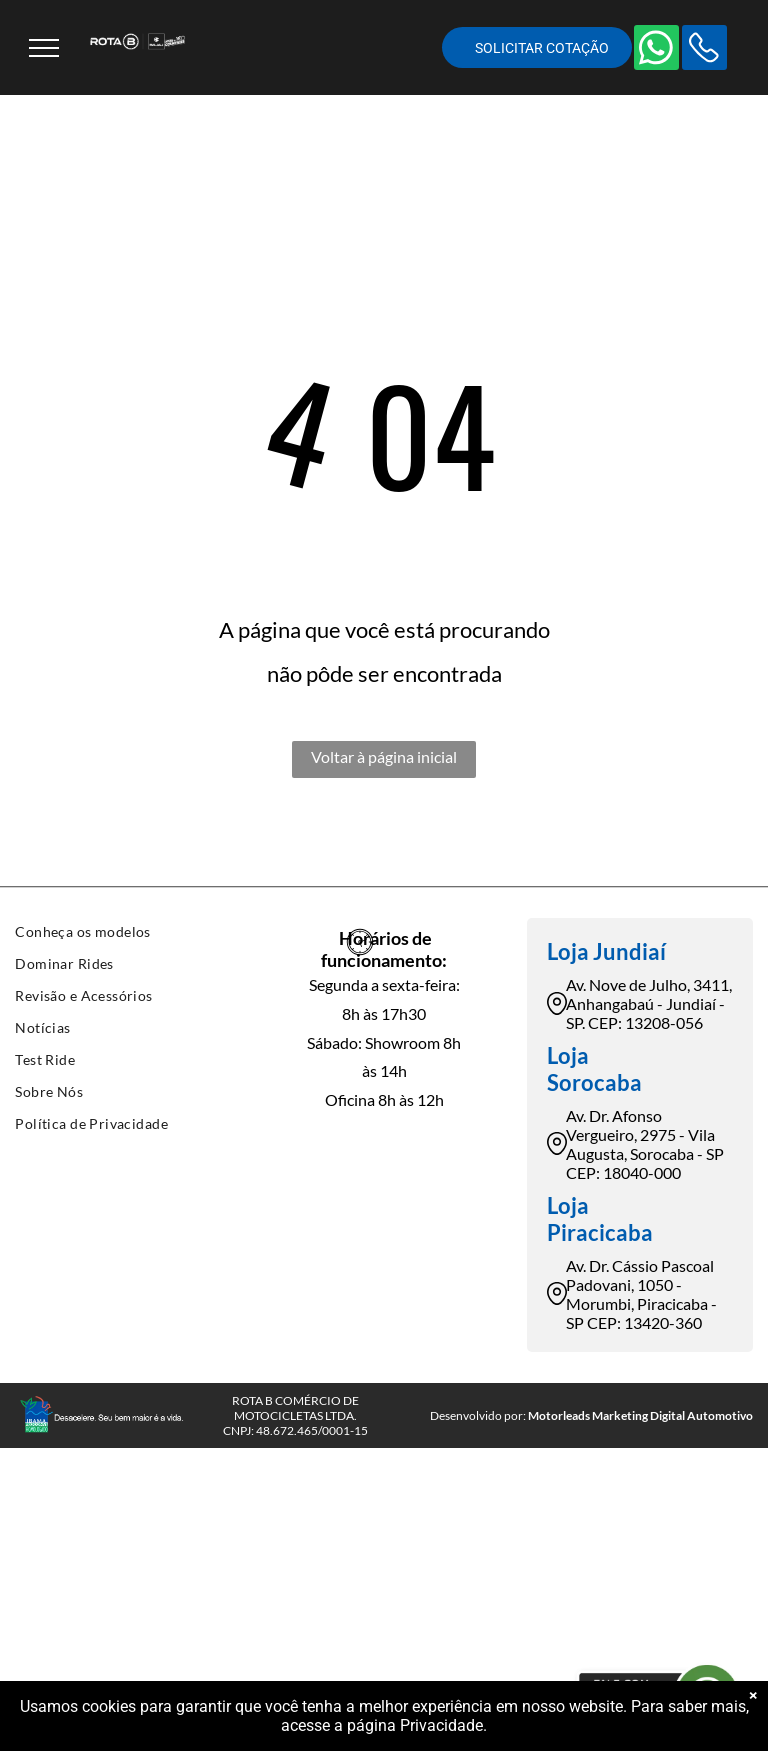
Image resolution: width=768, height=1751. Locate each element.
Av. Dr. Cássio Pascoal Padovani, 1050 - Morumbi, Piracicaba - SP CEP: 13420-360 (641, 1294)
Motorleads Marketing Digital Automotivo (640, 1415)
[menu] (44, 48)
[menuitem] (128, 934)
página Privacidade (415, 1725)
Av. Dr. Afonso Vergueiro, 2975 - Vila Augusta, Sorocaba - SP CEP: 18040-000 (645, 1144)
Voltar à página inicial (384, 756)
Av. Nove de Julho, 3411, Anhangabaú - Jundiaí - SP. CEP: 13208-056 (649, 1003)
